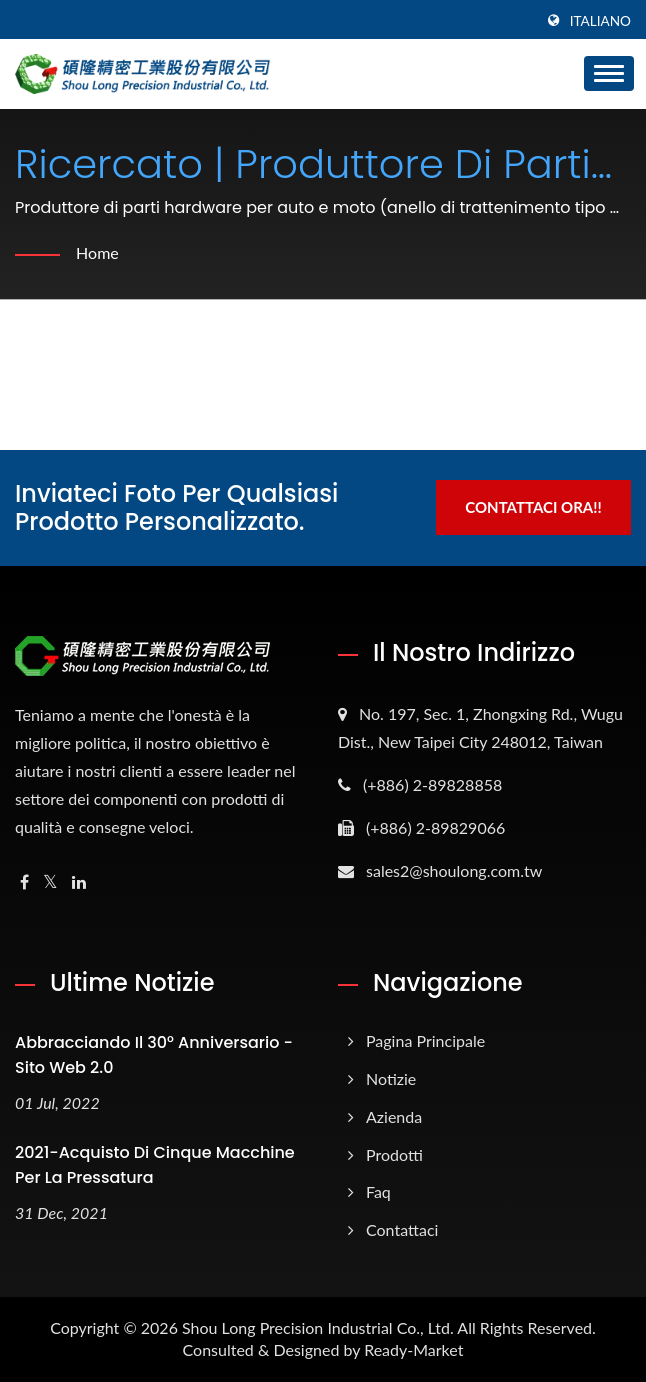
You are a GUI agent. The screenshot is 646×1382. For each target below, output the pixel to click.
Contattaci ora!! (533, 507)
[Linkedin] (79, 882)
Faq (378, 1191)
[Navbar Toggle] (609, 73)
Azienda (394, 1116)
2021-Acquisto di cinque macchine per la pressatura (155, 1165)
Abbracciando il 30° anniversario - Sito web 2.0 (154, 1055)
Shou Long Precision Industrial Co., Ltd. (318, 1327)
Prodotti (394, 1154)
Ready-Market (413, 1349)
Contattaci (402, 1229)
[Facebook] (24, 882)
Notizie (391, 1078)
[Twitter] (50, 882)
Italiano (600, 21)
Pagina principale (425, 1040)
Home (97, 252)
